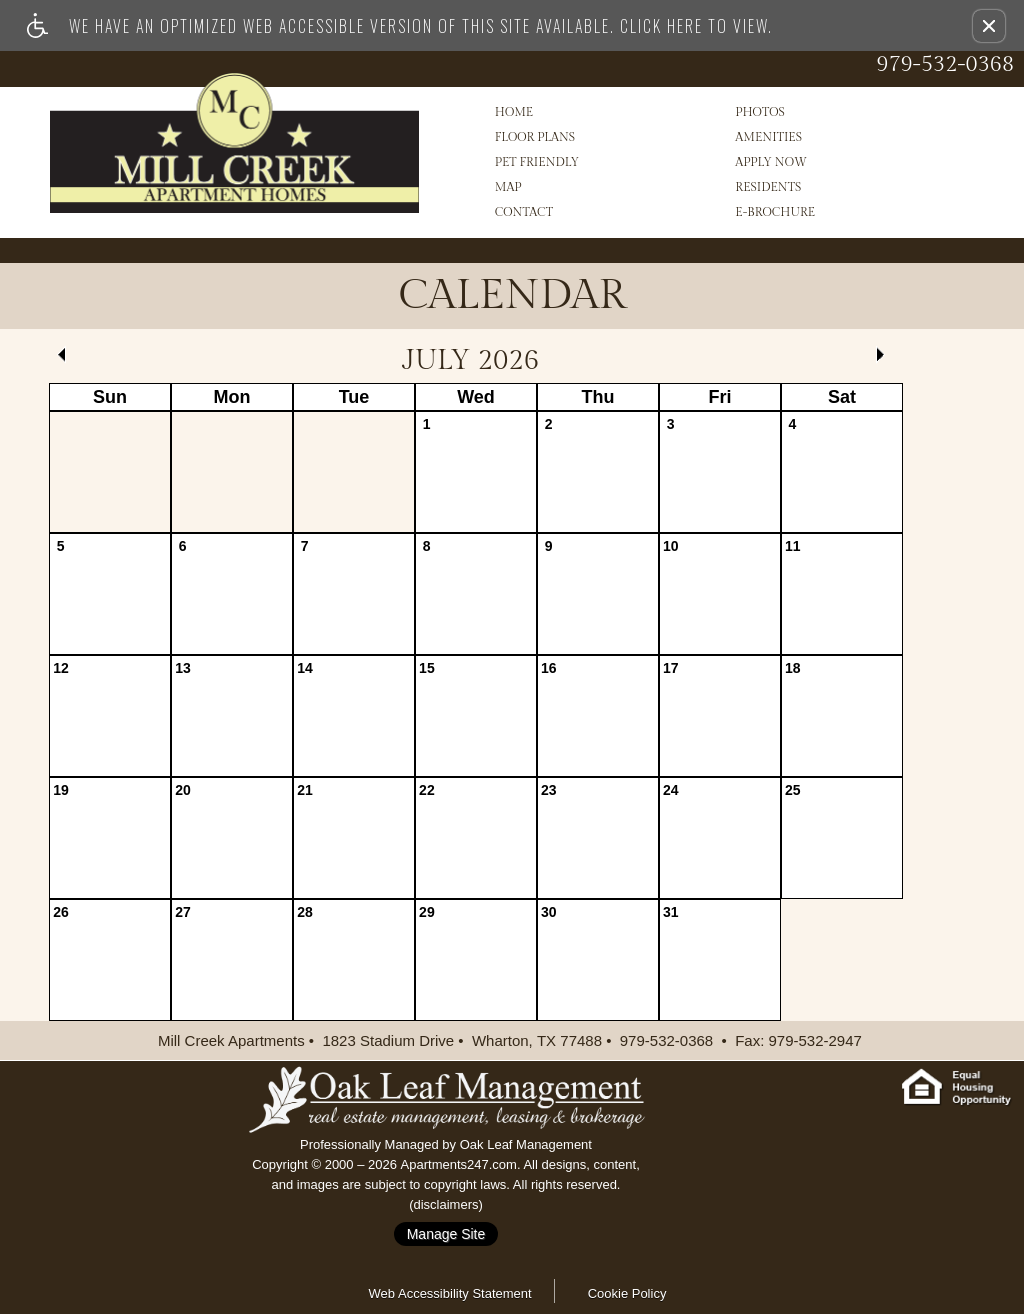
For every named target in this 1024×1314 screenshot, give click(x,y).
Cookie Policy (627, 1293)
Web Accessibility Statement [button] (450, 1293)
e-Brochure (775, 212)
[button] (989, 26)
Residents (768, 187)
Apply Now (771, 162)
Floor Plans (535, 137)
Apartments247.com (459, 1164)
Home (514, 112)
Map (508, 187)
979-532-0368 (945, 64)
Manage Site (446, 1234)
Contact (524, 212)
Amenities (768, 137)
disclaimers (445, 1204)
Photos (759, 112)
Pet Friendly (537, 162)
